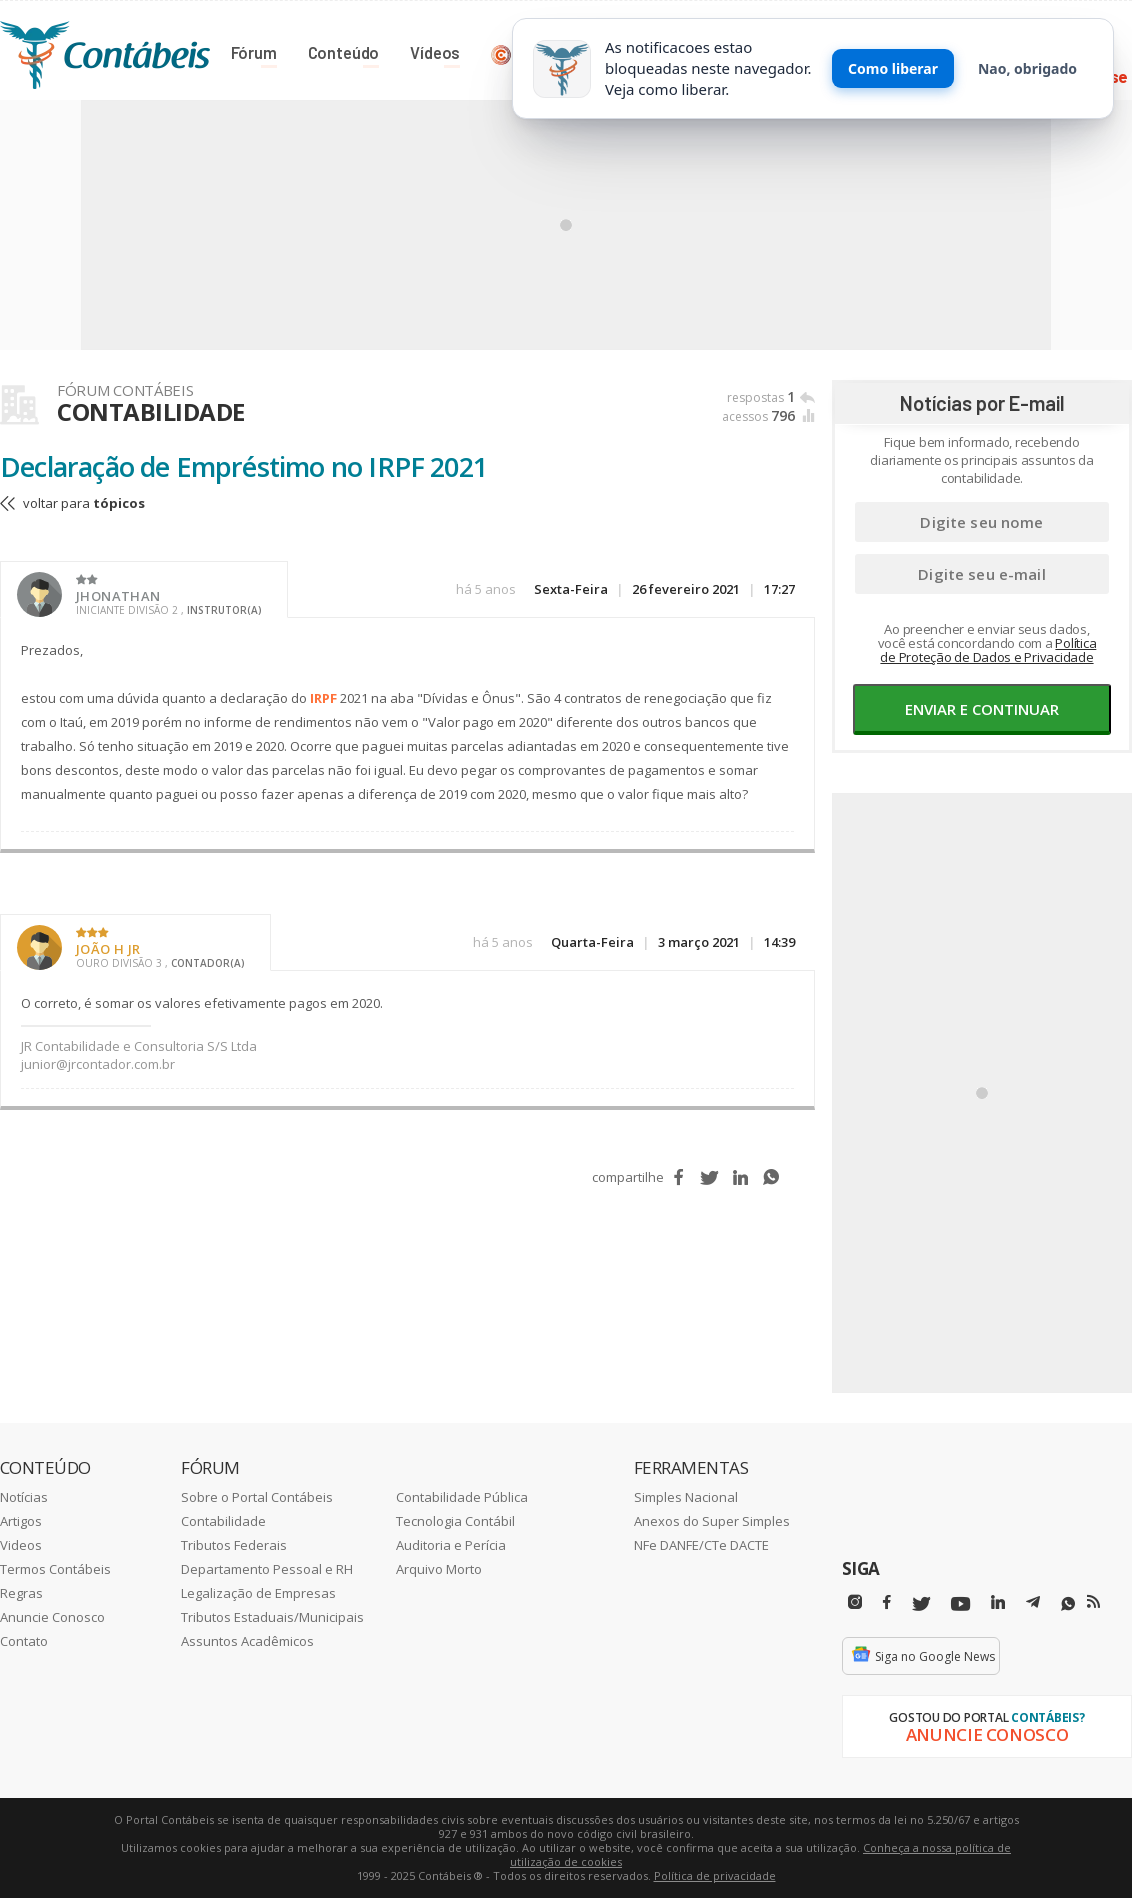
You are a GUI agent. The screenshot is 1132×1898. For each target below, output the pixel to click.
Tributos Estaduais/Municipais (272, 1617)
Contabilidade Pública (462, 1497)
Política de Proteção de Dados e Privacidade (988, 650)
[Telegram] (1033, 1605)
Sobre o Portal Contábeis (257, 1497)
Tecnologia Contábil (455, 1521)
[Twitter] (921, 1604)
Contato (24, 1641)
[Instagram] (855, 1602)
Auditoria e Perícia (451, 1545)
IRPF (323, 698)
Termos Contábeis (55, 1569)
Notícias (24, 1497)
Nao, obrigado (1027, 68)
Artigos (21, 1521)
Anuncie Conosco (52, 1617)
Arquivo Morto (439, 1569)
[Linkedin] (998, 1602)
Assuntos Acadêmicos (247, 1641)
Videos (21, 1545)
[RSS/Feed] (1093, 1602)
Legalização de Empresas (258, 1593)
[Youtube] (960, 1604)
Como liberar (893, 68)
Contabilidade (223, 1521)
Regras (21, 1593)
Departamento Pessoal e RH (267, 1569)
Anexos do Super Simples (712, 1521)
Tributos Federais (234, 1545)
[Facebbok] (887, 1602)
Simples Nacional (686, 1497)
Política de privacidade (715, 1875)
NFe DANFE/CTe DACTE (701, 1545)
